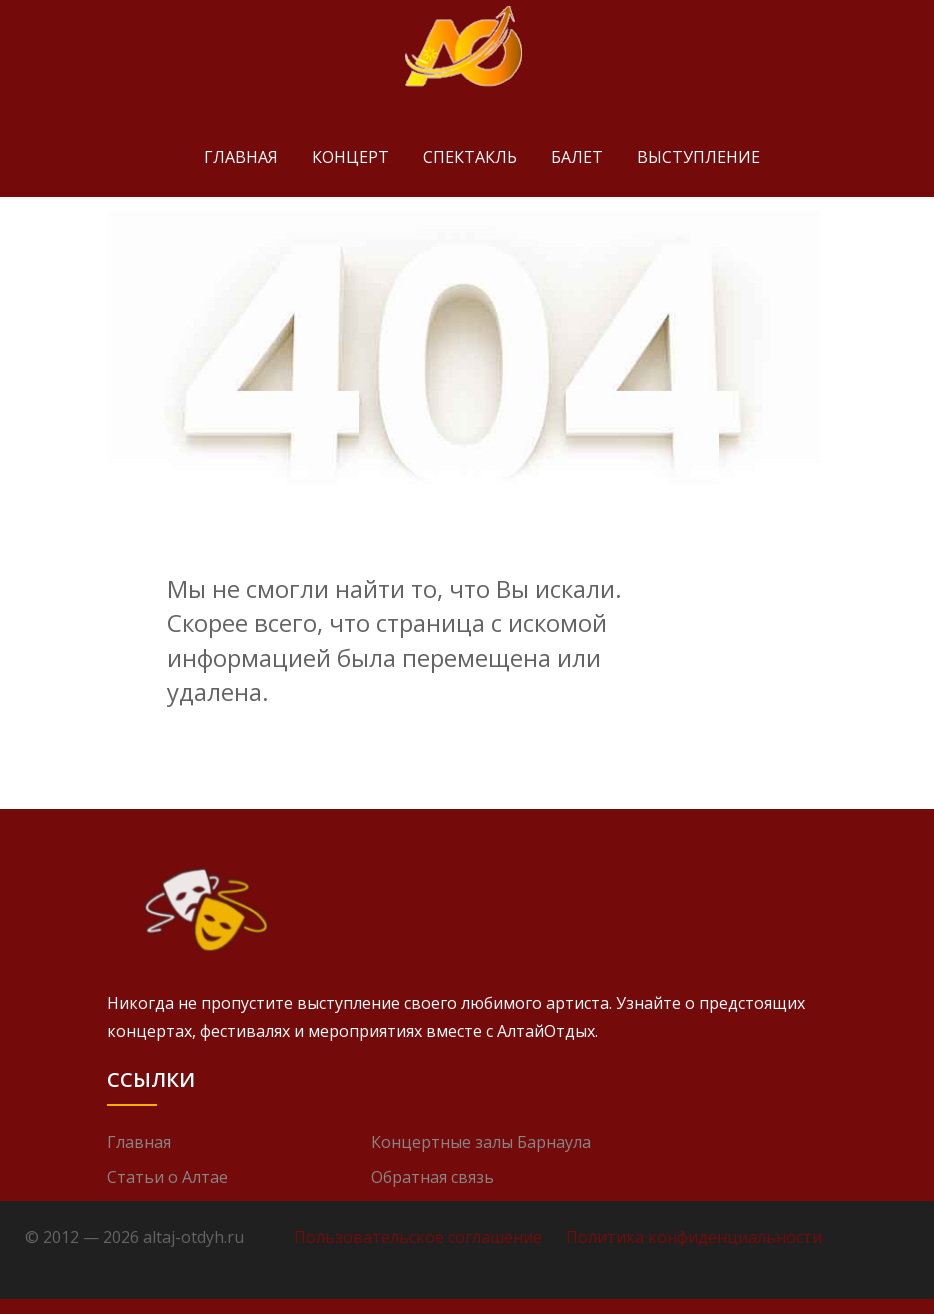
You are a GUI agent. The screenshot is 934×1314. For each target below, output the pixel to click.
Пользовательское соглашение (418, 1237)
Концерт (350, 157)
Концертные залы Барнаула (481, 1142)
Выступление (698, 157)
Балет (577, 157)
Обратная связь (432, 1177)
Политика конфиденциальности (694, 1237)
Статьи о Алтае (167, 1177)
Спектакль (470, 157)
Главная (241, 157)
